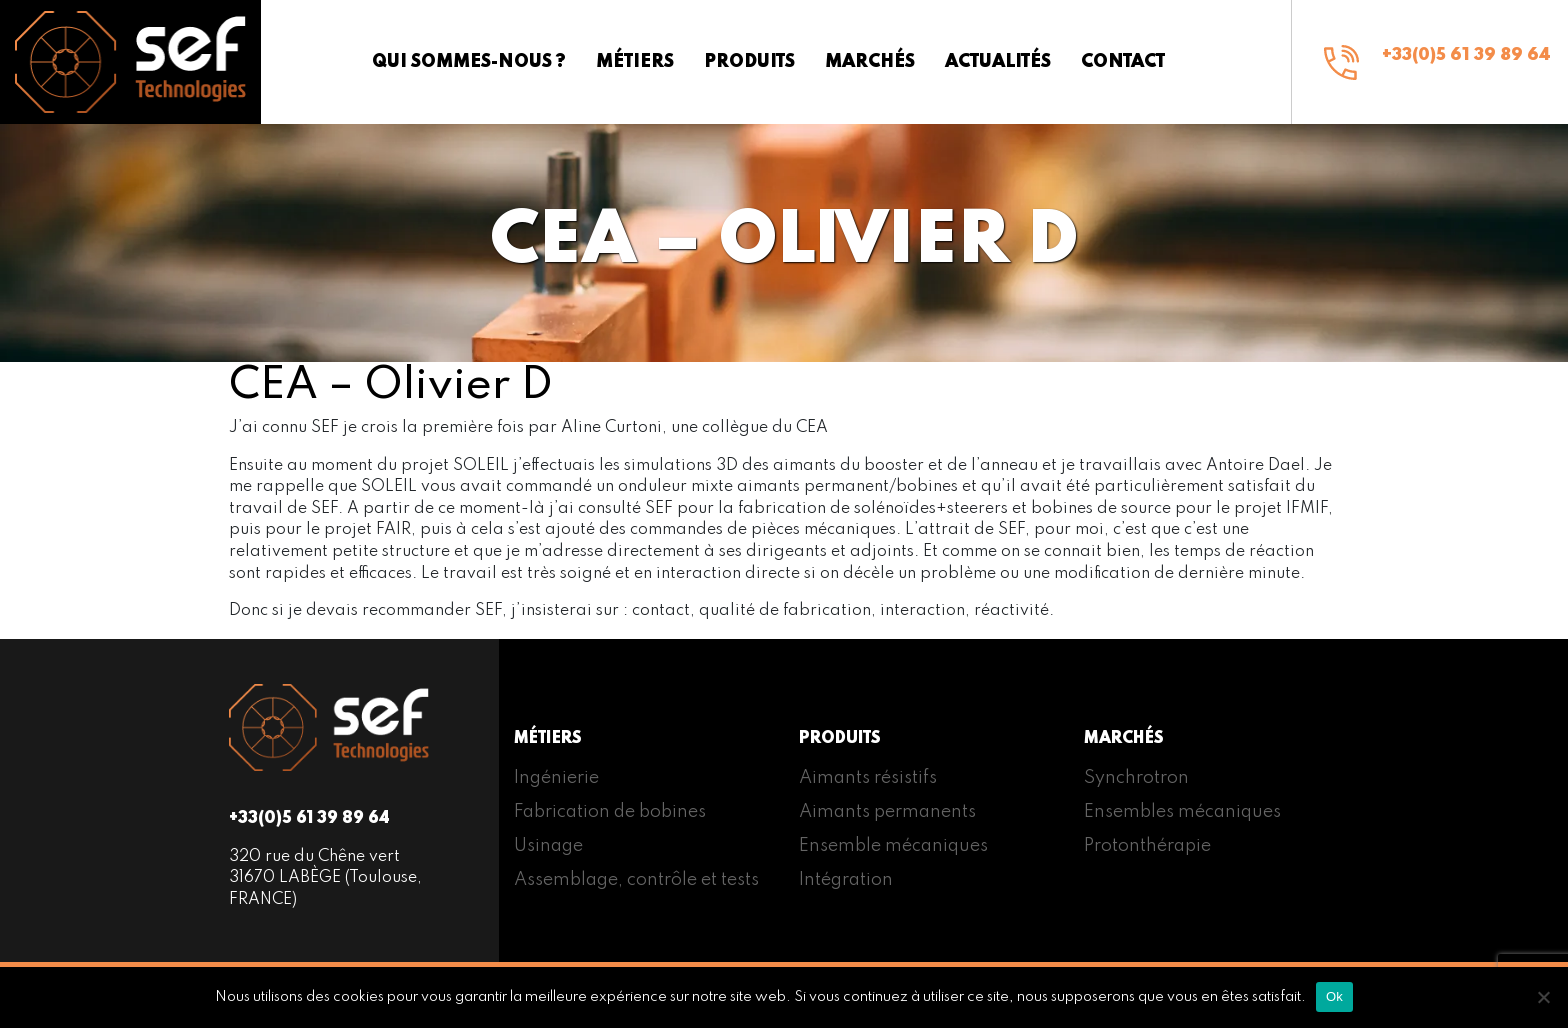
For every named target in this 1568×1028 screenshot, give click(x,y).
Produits (749, 62)
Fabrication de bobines (610, 812)
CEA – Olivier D (391, 386)
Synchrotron (1136, 778)
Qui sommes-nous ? (469, 62)
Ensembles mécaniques (1182, 812)
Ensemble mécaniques (893, 846)
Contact (1123, 62)
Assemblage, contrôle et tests (636, 880)
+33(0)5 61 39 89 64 (1466, 55)
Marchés (870, 62)
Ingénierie (556, 778)
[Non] (1543, 997)
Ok (1334, 996)
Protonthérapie (1147, 846)
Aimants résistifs (868, 778)
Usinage (548, 846)
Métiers (635, 62)
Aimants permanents (887, 812)
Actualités (998, 62)
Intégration (846, 880)
